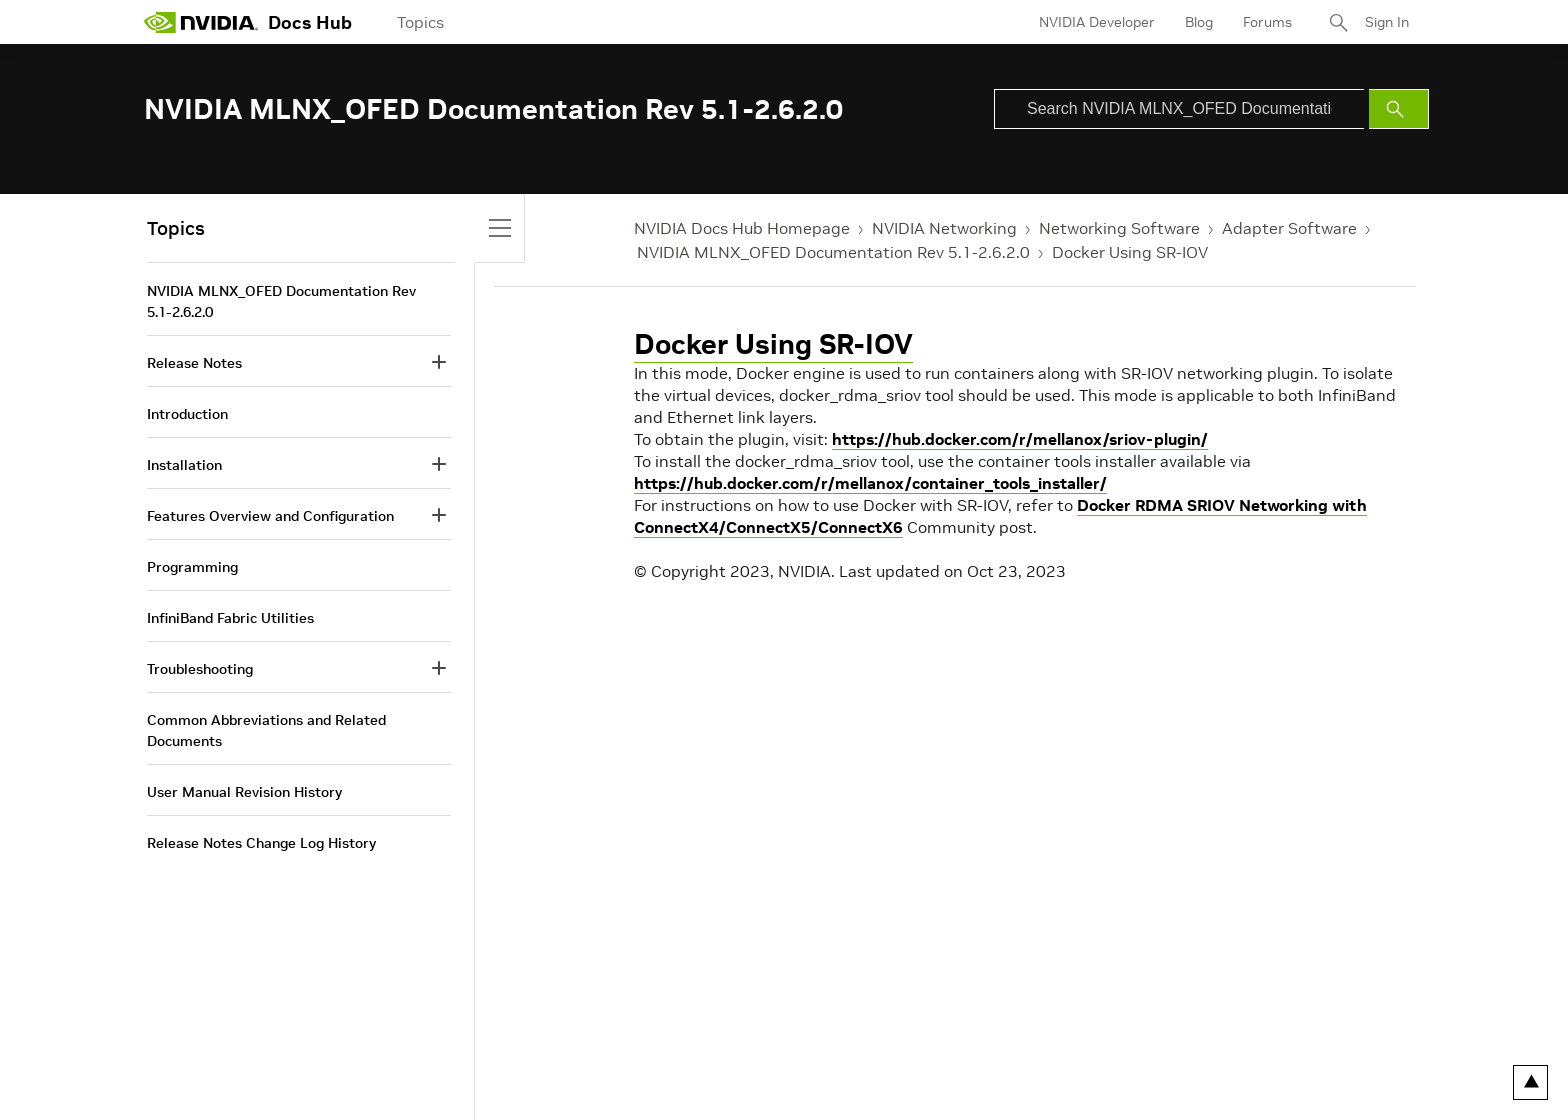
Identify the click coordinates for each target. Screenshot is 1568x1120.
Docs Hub (310, 22)
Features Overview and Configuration (270, 516)
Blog (1199, 22)
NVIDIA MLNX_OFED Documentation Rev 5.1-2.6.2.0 (833, 252)
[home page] (201, 22)
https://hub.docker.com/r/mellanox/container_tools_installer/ (870, 483)
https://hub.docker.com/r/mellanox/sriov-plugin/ (1020, 439)
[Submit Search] (1399, 109)
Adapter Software (1289, 228)
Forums (1267, 22)
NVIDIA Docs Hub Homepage (742, 228)
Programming (192, 567)
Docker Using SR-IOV (1130, 252)
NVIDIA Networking (944, 228)
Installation (184, 465)
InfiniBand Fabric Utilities (230, 618)
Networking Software (1119, 228)
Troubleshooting (200, 669)
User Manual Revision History (244, 792)
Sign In (1387, 22)
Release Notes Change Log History (261, 843)
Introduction (187, 414)
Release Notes (194, 363)
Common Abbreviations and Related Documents (266, 730)
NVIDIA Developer (1097, 22)
